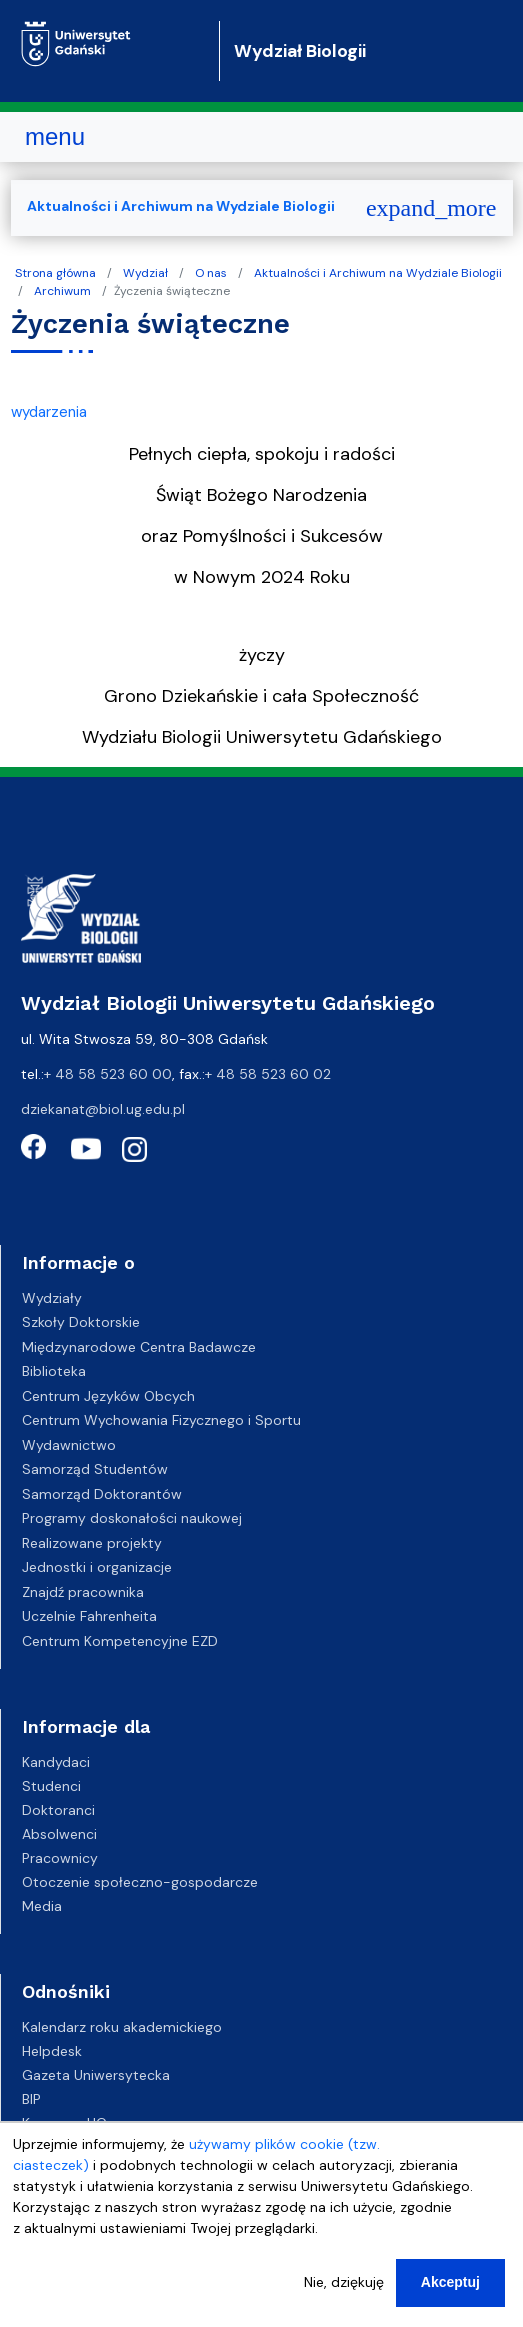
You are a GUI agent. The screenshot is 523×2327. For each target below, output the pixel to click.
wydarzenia (49, 412)
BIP (31, 2099)
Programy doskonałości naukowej (132, 1518)
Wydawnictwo (69, 1445)
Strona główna (55, 273)
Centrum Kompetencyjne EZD (120, 1641)
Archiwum (62, 291)
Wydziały (52, 1298)
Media (42, 1906)
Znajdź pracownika (83, 1592)
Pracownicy (60, 1858)
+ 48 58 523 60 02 (268, 1074)
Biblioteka (54, 1371)
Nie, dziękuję (344, 2282)
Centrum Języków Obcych (108, 1396)
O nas (211, 273)
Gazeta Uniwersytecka (96, 2075)
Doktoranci (58, 1810)
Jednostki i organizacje (97, 1567)
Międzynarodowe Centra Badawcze (139, 1347)
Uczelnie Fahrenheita (89, 1616)
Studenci (51, 1786)
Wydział (145, 273)
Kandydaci (56, 1762)
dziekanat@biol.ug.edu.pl (103, 1109)
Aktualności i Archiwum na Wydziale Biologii (378, 273)
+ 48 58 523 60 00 (108, 1074)
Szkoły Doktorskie (81, 1322)
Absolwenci (59, 1834)
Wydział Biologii (300, 51)
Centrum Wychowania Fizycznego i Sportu (161, 1420)
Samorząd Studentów (95, 1469)
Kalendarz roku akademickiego (122, 2027)
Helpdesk (52, 2051)
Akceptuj (450, 2282)
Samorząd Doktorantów (102, 1494)
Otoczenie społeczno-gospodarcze (140, 1882)
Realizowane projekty (92, 1543)
